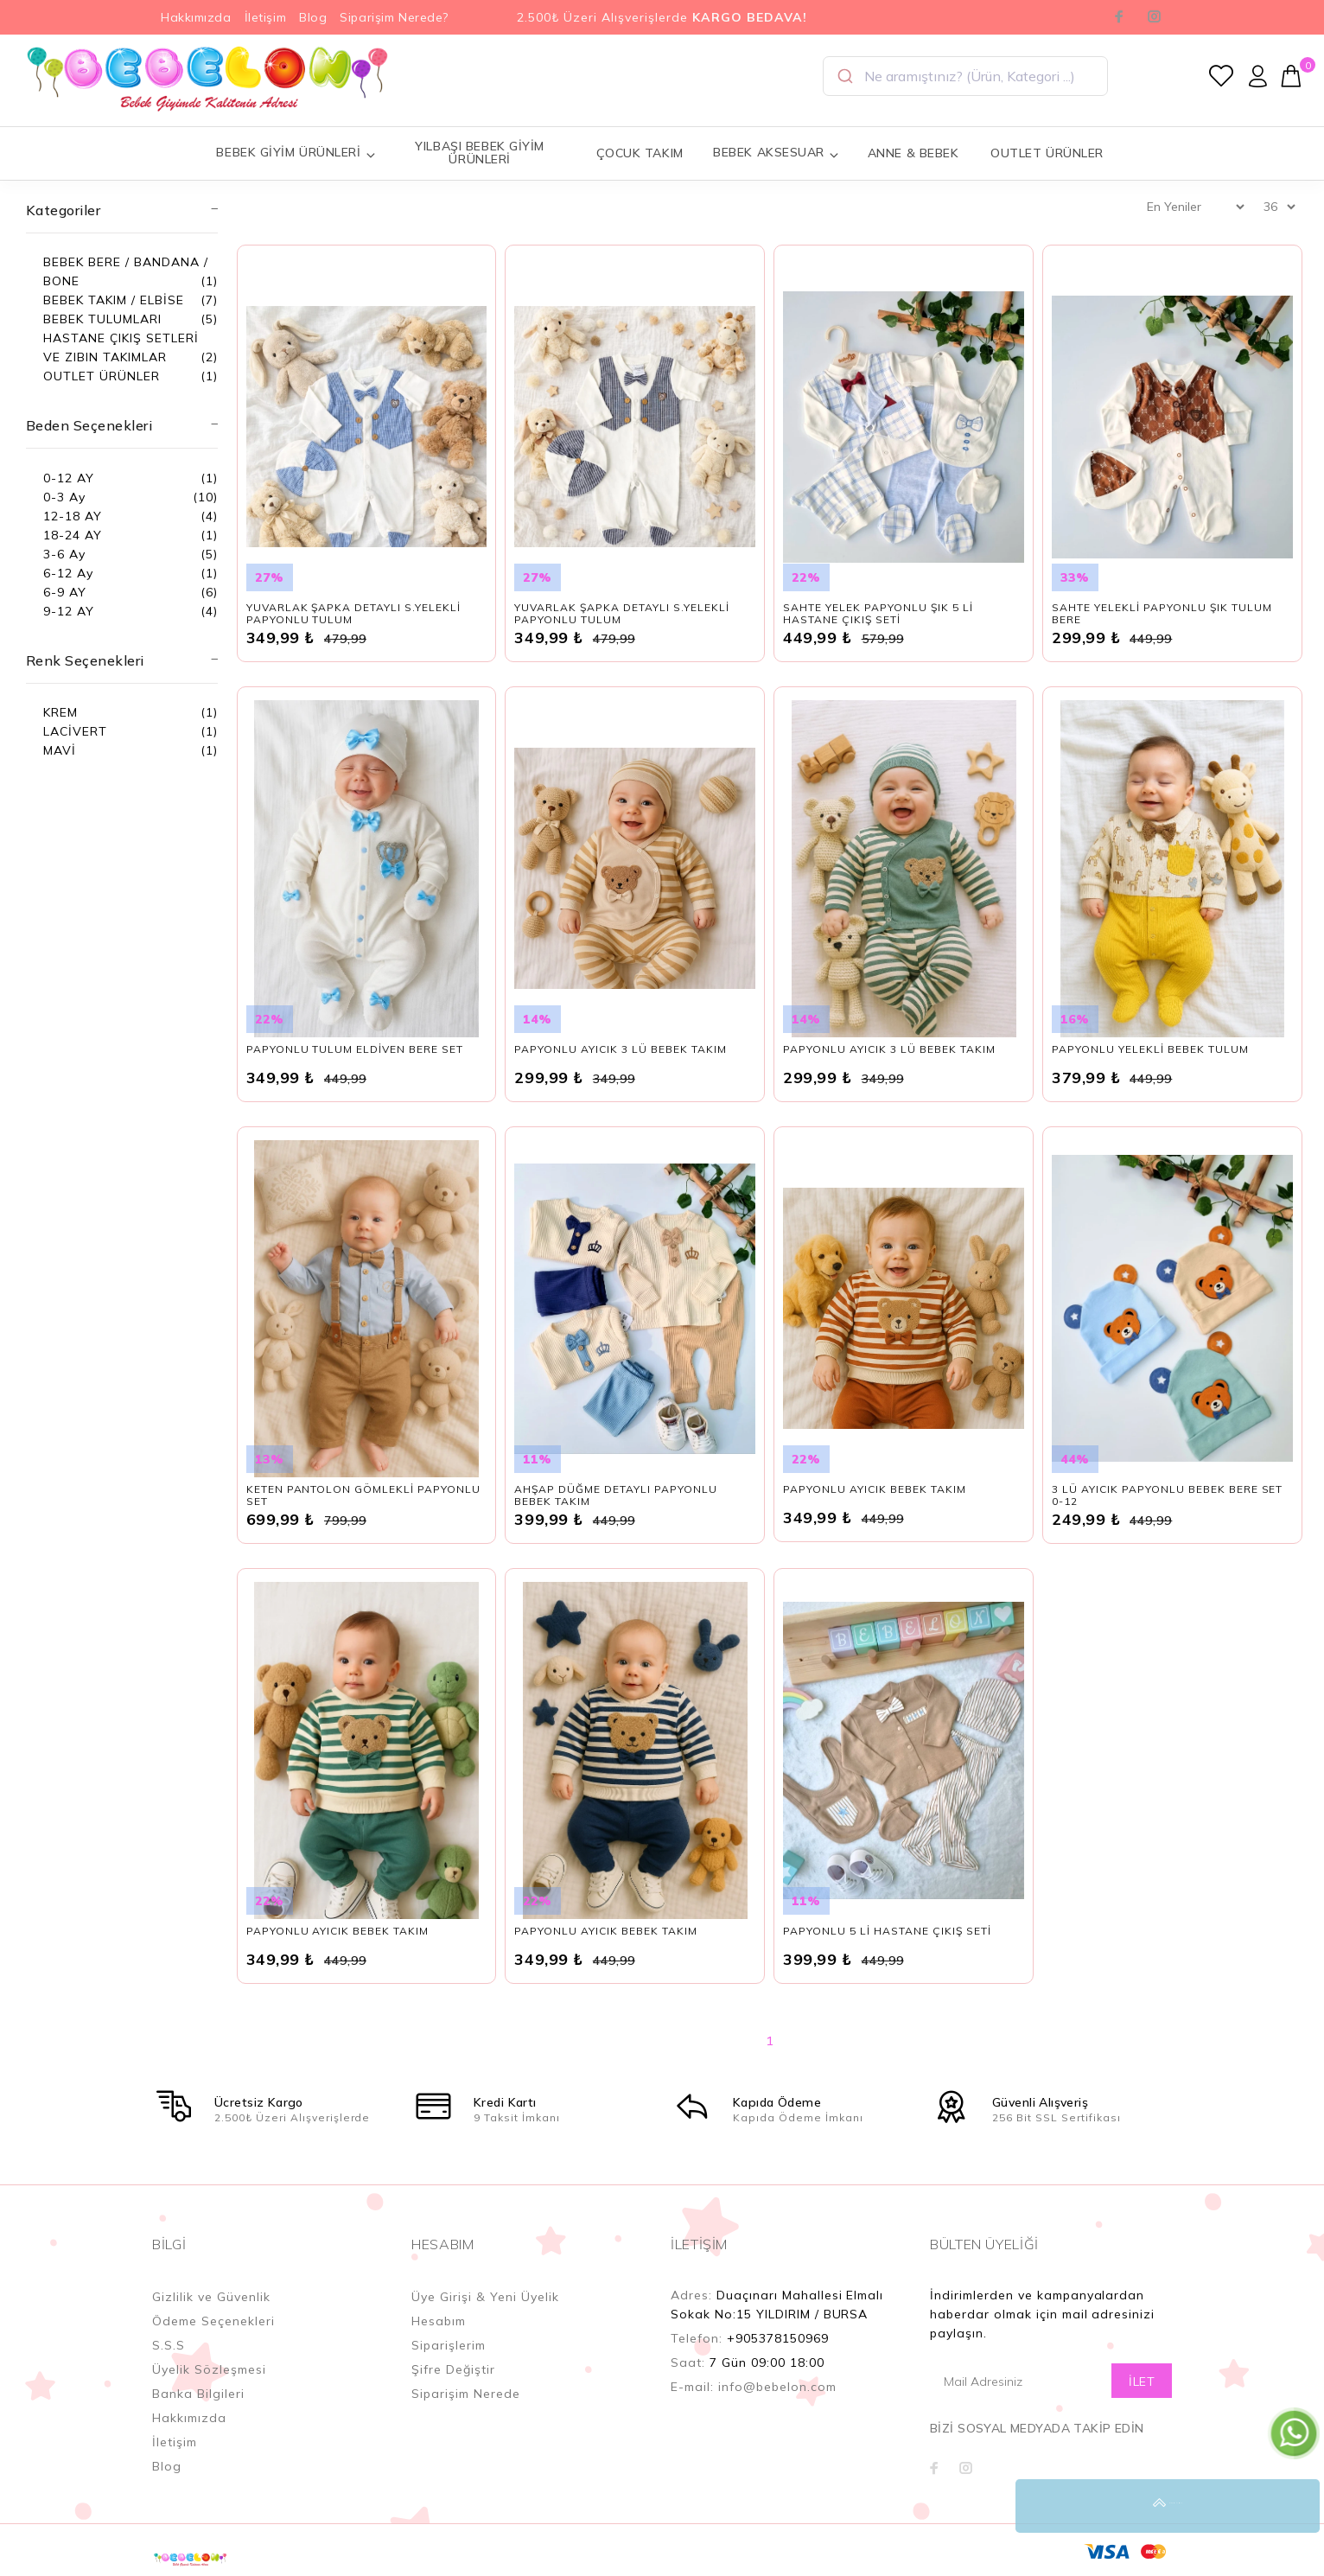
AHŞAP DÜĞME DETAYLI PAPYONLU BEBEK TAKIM (615, 1495)
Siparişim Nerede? (394, 17)
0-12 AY (68, 478)
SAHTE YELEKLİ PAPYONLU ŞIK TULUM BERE (1161, 613)
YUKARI (1293, 2506)
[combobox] (965, 76)
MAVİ (59, 750)
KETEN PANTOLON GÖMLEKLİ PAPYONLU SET (363, 1495)
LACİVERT (75, 731)
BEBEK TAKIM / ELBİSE (113, 300)
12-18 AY (72, 516)
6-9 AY (64, 592)
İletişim (265, 17)
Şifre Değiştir (453, 2369)
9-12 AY (68, 611)
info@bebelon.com (777, 2386)
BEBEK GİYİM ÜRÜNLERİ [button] (296, 152)
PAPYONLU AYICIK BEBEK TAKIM (874, 1488)
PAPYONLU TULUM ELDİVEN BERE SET (354, 1049)
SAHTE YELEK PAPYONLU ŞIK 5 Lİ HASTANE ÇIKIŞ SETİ (877, 613)
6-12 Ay (68, 573)
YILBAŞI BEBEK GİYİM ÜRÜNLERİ (479, 152)
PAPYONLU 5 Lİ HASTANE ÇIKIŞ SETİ (886, 1930)
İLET (1142, 2381)
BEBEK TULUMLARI (102, 319)
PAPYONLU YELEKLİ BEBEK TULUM (1150, 1049)
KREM (60, 712)
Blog (313, 17)
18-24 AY (72, 535)
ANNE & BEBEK (913, 153)
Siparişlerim (448, 2345)
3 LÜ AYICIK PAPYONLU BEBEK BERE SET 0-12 (1167, 1495)
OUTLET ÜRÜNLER (1047, 153)
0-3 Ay (64, 497)
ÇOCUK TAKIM (640, 153)
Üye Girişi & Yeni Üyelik (485, 2297)
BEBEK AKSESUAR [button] (776, 152)
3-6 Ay (64, 554)
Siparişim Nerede (465, 2393)
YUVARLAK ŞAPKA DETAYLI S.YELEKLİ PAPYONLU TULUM (353, 613)
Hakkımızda (196, 17)
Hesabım (438, 2321)
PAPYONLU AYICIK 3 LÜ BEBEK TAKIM (620, 1049)
